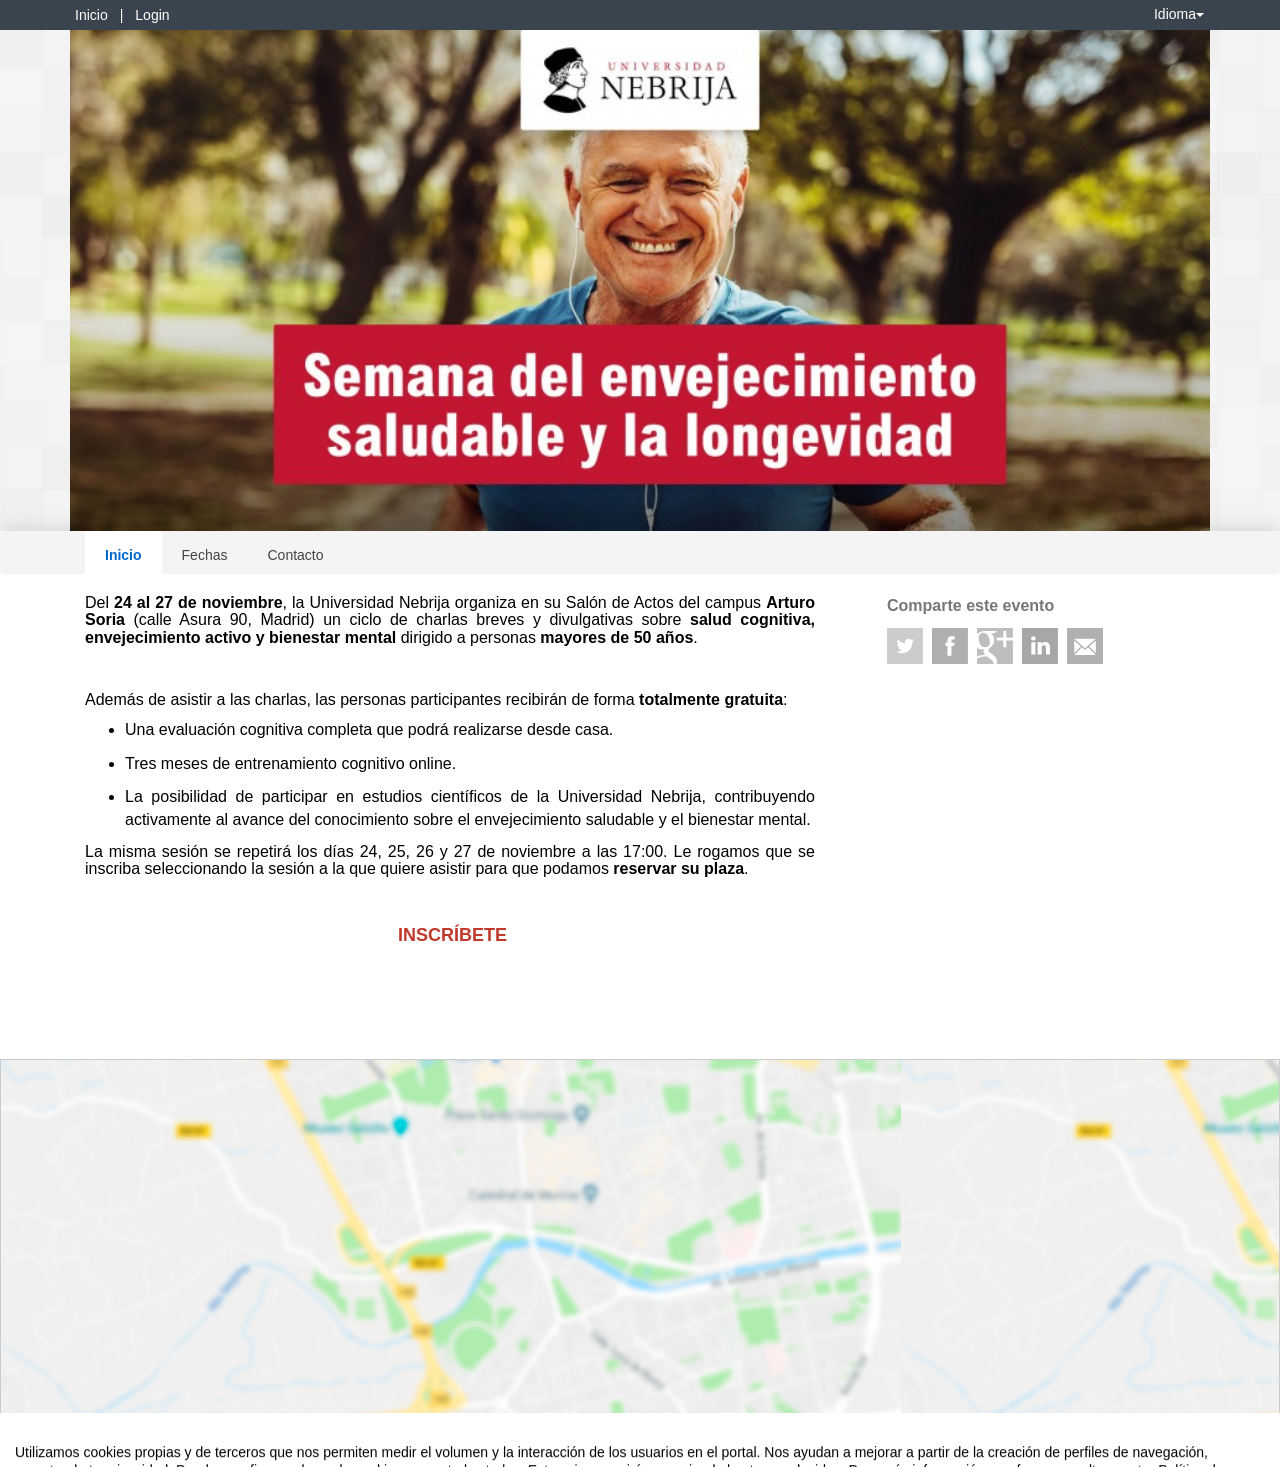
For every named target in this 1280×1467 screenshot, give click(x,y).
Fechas (205, 555)
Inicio (91, 15)
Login (152, 15)
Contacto (295, 555)
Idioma (1179, 14)
